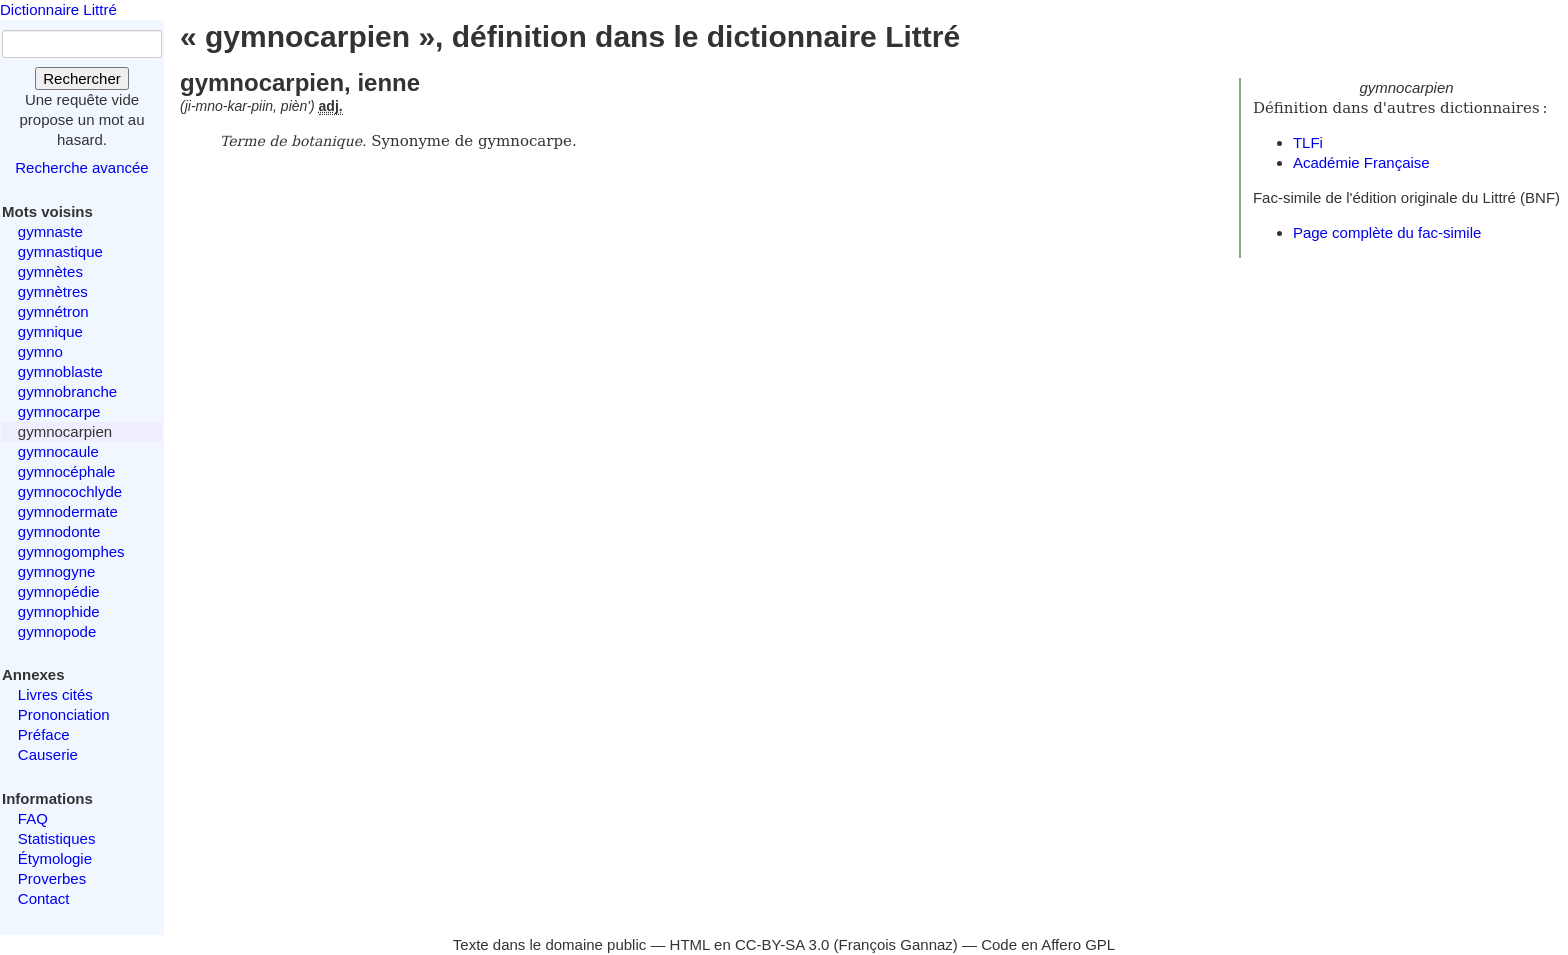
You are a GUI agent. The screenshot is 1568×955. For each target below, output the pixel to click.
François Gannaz (896, 944)
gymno (40, 351)
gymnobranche (67, 391)
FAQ (33, 818)
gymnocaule (58, 451)
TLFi (1308, 142)
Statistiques (57, 838)
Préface (44, 734)
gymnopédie (59, 591)
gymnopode (57, 631)
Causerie (48, 754)
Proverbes (52, 878)
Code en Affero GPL (1048, 944)
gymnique (50, 331)
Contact (44, 898)
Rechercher (82, 78)
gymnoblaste (60, 371)
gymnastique (60, 251)
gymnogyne (57, 571)
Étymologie (55, 858)
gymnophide (59, 611)
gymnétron (53, 311)
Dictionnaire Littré (58, 9)
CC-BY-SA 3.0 (782, 944)
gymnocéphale (67, 471)
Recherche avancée (81, 167)
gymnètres (53, 291)
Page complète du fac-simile (1387, 232)
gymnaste (50, 231)
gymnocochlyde (70, 491)
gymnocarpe (59, 411)
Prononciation (64, 714)
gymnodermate (68, 511)
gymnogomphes (71, 551)
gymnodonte (59, 531)
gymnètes (50, 271)
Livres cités (55, 694)
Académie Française (1361, 162)
